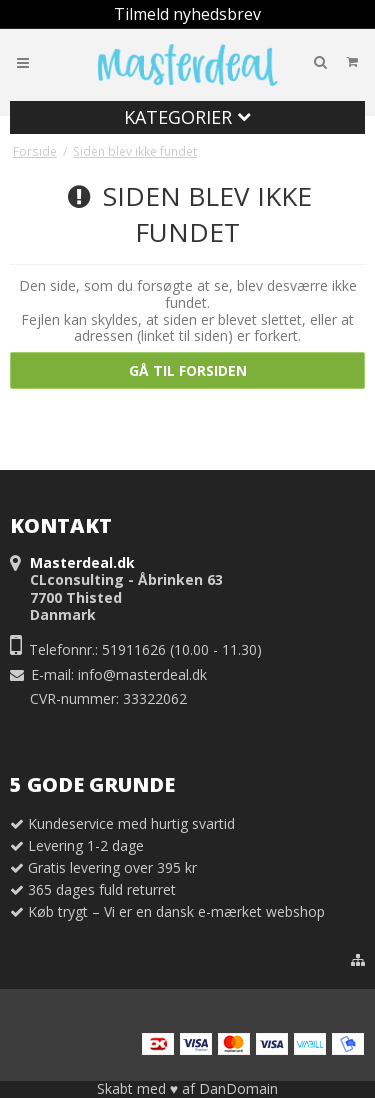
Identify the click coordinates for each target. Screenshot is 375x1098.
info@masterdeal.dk (142, 674)
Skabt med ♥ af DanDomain (187, 1088)
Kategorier (187, 117)
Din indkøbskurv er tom (286, 61)
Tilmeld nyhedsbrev (187, 14)
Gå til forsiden (188, 370)
